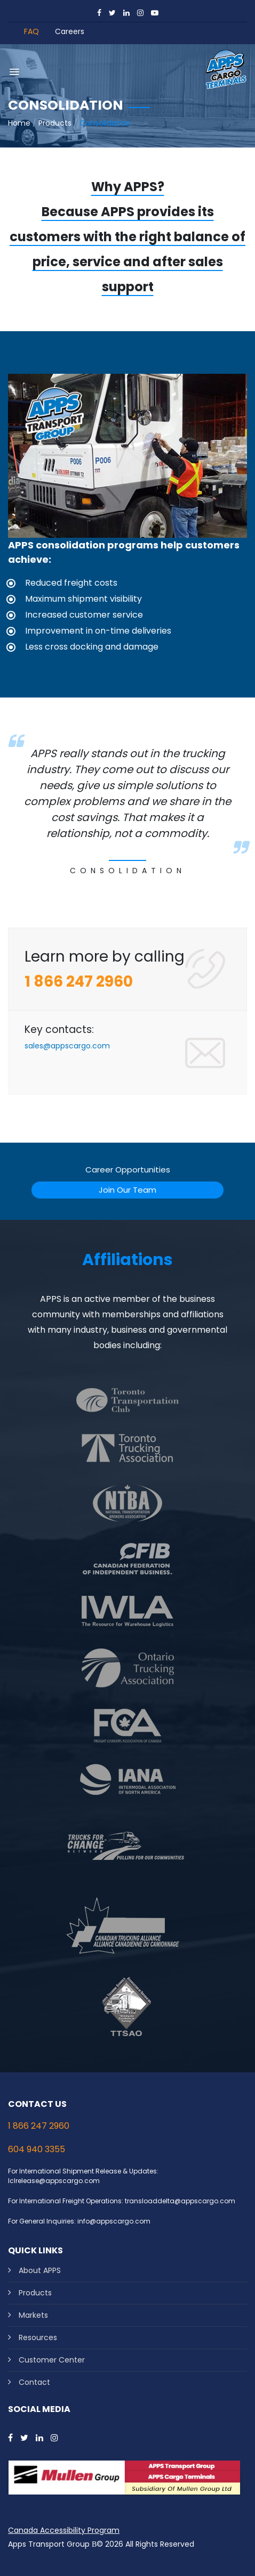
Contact (34, 2382)
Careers (69, 31)
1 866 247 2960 (38, 2126)
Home (19, 123)
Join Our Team (127, 1189)
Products (54, 123)
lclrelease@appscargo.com (54, 2180)
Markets (33, 2315)
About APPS (40, 2270)
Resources (38, 2337)
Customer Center (52, 2360)
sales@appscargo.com (67, 1045)
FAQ (31, 31)
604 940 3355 (36, 2149)
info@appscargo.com (113, 2221)
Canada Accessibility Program (63, 2530)
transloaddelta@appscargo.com (180, 2200)
